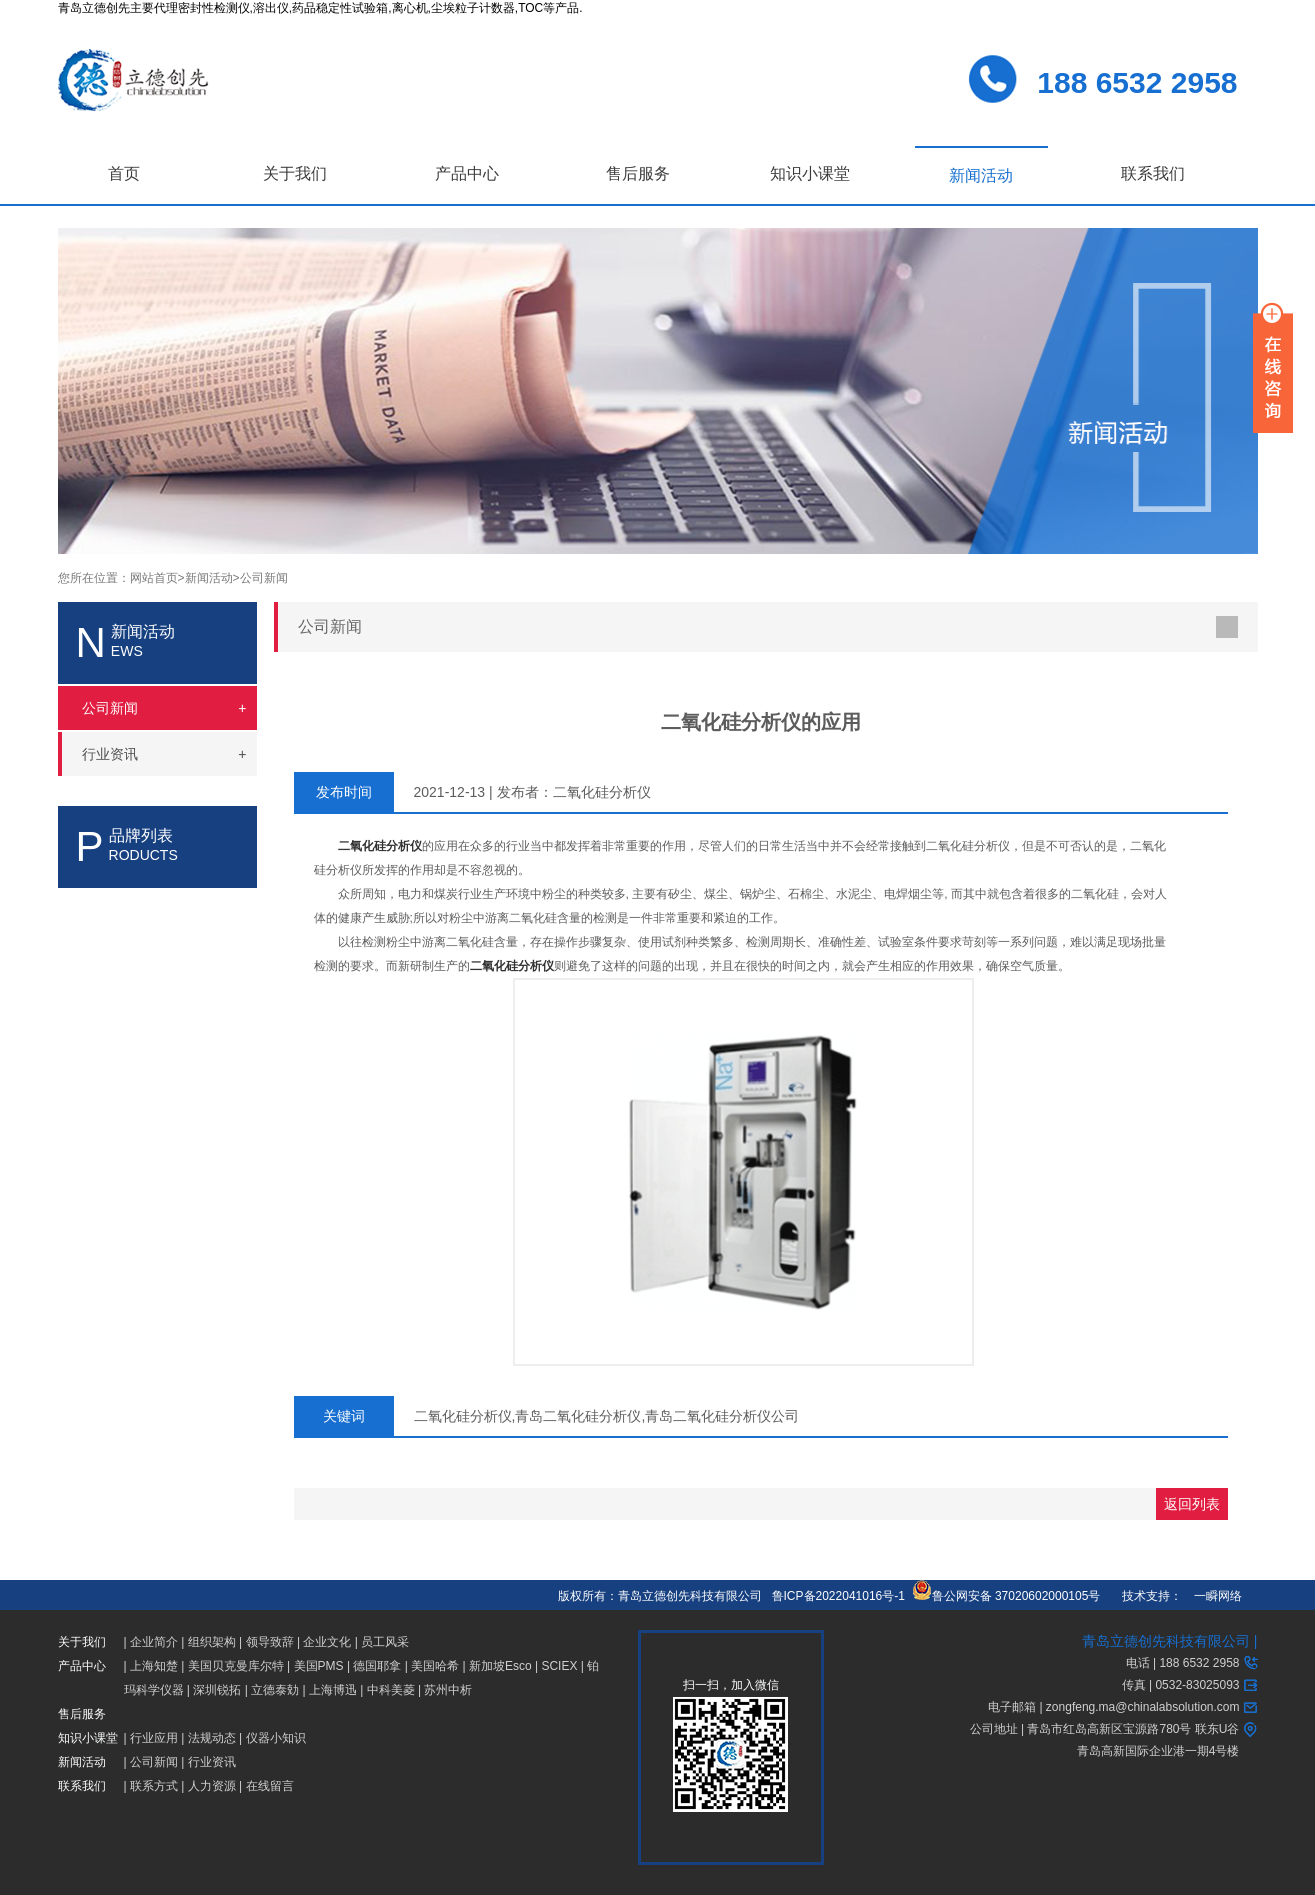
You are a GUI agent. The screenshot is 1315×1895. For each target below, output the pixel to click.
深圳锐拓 (217, 1690)
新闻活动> (212, 578)
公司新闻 (264, 578)
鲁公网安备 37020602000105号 (1006, 1596)
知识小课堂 (810, 173)
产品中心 (467, 173)
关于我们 (295, 173)
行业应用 (154, 1738)
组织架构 (212, 1642)
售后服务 (638, 173)
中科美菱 (391, 1690)
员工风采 (385, 1642)
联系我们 (1153, 173)
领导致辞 (270, 1642)
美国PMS (319, 1666)
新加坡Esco (500, 1666)
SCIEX (559, 1666)
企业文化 (327, 1642)
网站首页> (157, 578)
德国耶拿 (377, 1666)
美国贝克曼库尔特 (236, 1666)
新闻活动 (981, 175)
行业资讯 (212, 1762)
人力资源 (212, 1786)
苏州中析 (448, 1690)
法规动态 (212, 1738)
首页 (124, 173)
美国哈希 (435, 1666)
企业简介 (154, 1642)
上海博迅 (333, 1690)
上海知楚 (154, 1666)
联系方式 (154, 1786)
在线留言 (270, 1786)
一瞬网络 (1212, 1596)
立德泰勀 (275, 1690)
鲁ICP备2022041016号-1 (838, 1596)
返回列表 (1192, 1504)
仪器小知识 (276, 1738)
